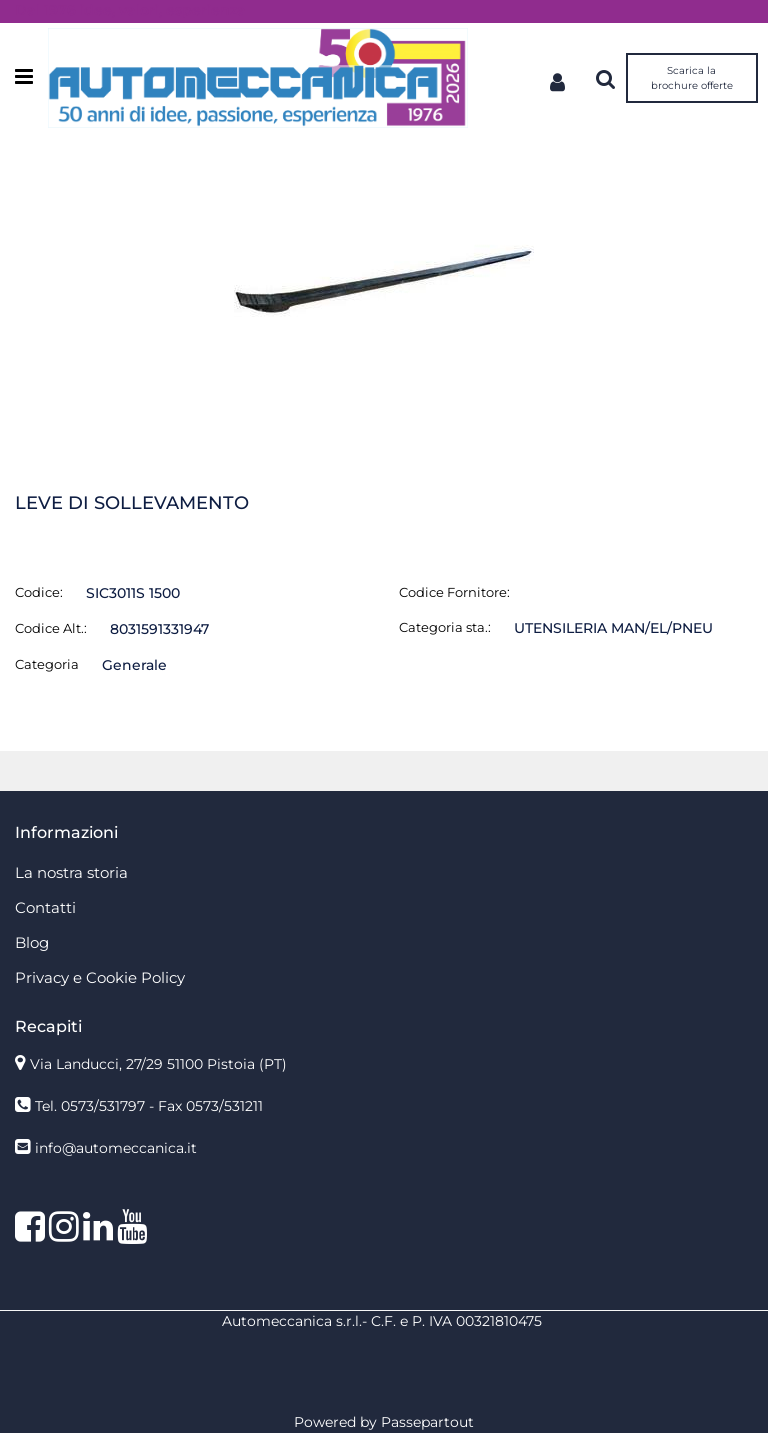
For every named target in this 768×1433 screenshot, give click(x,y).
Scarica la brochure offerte (692, 78)
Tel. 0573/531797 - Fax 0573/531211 (149, 1106)
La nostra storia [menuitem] (71, 872)
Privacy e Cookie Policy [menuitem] (100, 977)
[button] (384, 282)
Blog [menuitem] (32, 942)
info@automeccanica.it (116, 1148)
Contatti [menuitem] (45, 907)
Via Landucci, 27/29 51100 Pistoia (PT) (158, 1064)
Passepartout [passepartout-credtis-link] (427, 1422)
